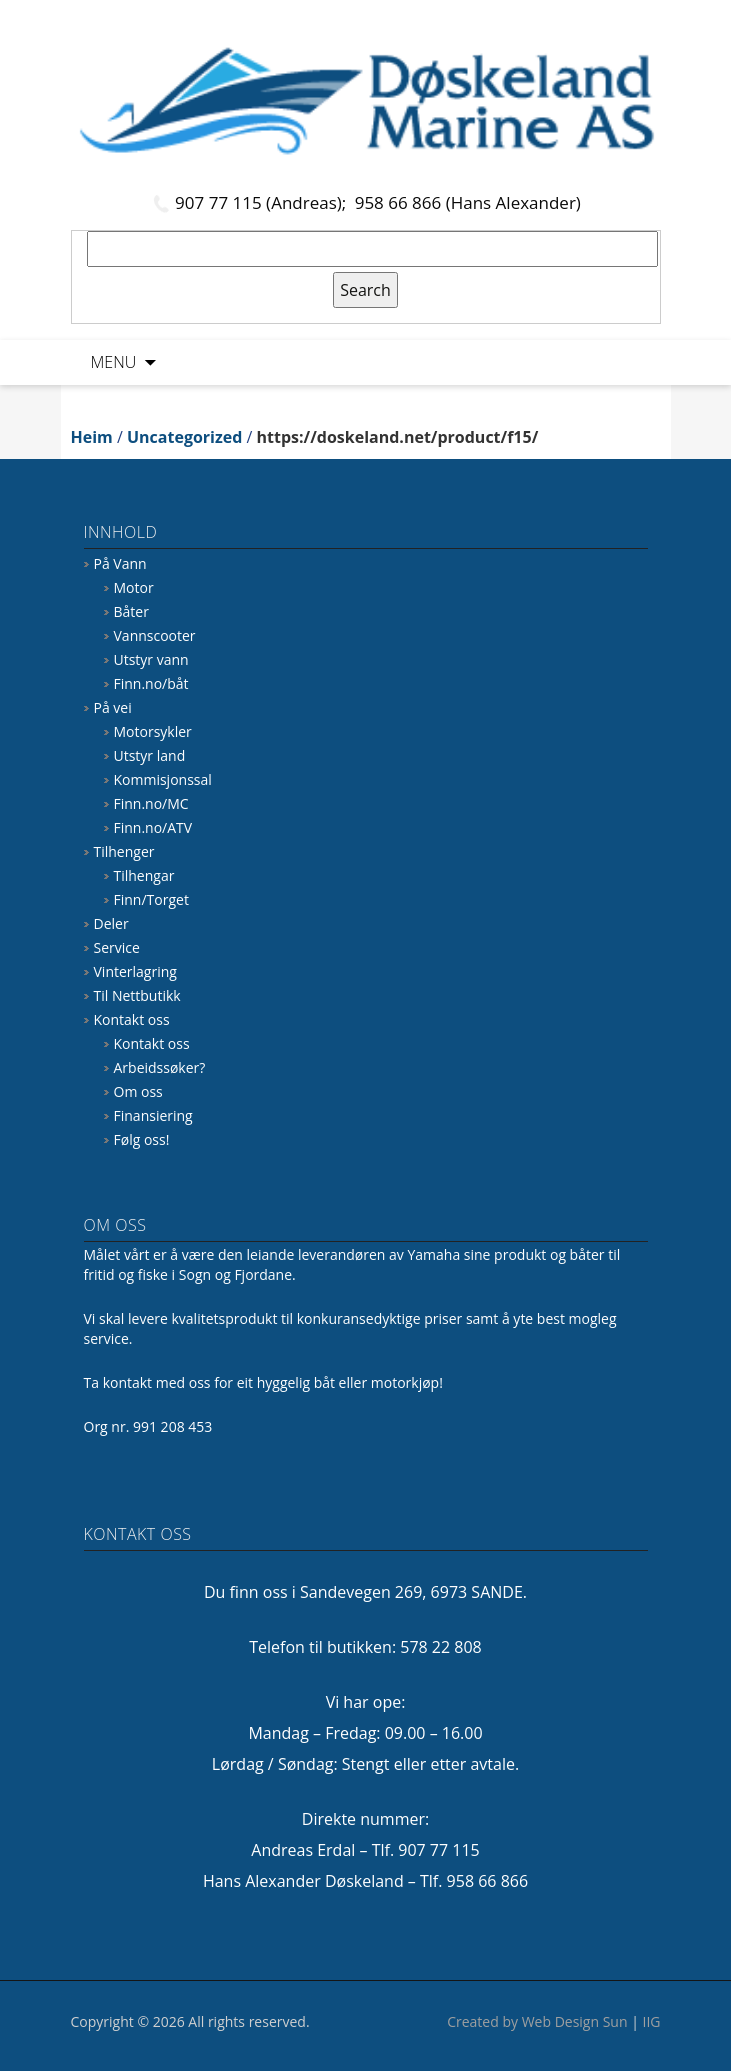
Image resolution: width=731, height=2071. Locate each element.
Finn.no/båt (151, 683)
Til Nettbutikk (137, 995)
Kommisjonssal (163, 779)
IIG (652, 2021)
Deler (111, 923)
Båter (131, 611)
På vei (113, 707)
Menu (114, 362)
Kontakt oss (132, 1019)
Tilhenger (124, 851)
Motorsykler (153, 731)
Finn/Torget (151, 899)
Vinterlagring (135, 971)
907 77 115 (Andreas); (263, 202)
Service (117, 947)
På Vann (120, 563)
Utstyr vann (151, 659)
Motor (134, 587)
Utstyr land (150, 755)
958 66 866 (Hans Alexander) (468, 202)
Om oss (138, 1091)
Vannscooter (155, 635)
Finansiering (153, 1115)
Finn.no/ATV (153, 827)
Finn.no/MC (151, 803)
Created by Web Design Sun (537, 2021)
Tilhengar (144, 875)
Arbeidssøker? (160, 1067)
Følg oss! (142, 1139)
